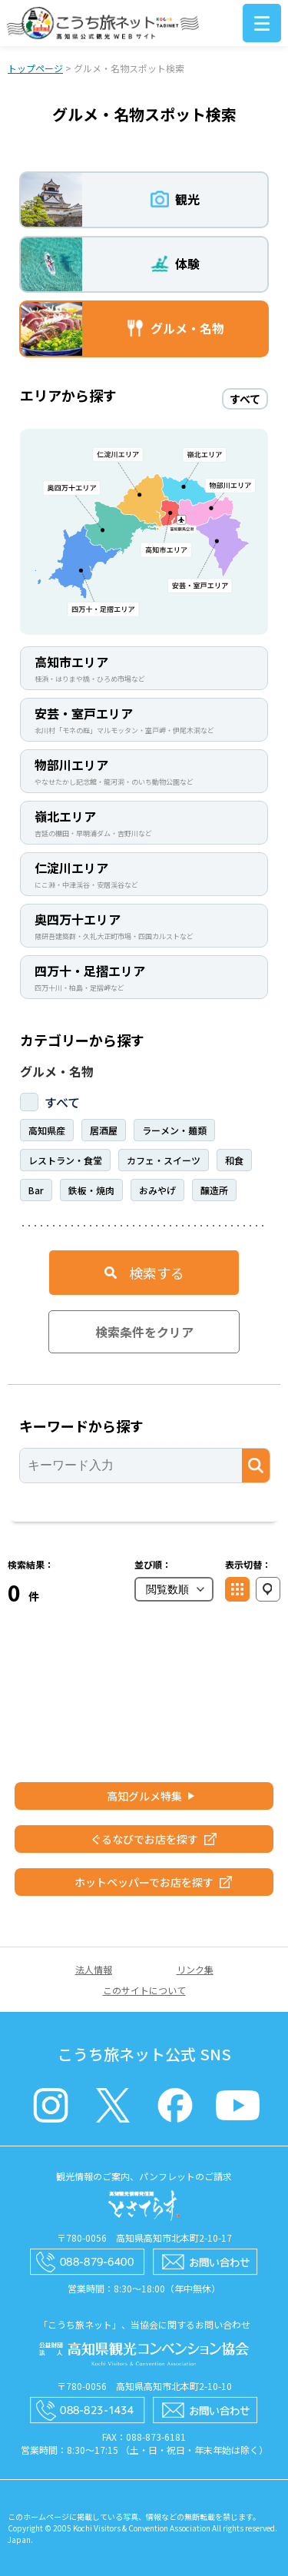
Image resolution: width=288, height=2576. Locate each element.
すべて (62, 1102)
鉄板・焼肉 (91, 1190)
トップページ (35, 68)
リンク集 (195, 1969)
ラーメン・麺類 (174, 1130)
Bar (36, 1190)
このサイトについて (144, 1990)
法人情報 (93, 1969)
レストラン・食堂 (65, 1160)
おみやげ (157, 1190)
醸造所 (214, 1190)
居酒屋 (104, 1130)
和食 (234, 1160)
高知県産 (46, 1130)
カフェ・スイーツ (163, 1160)
